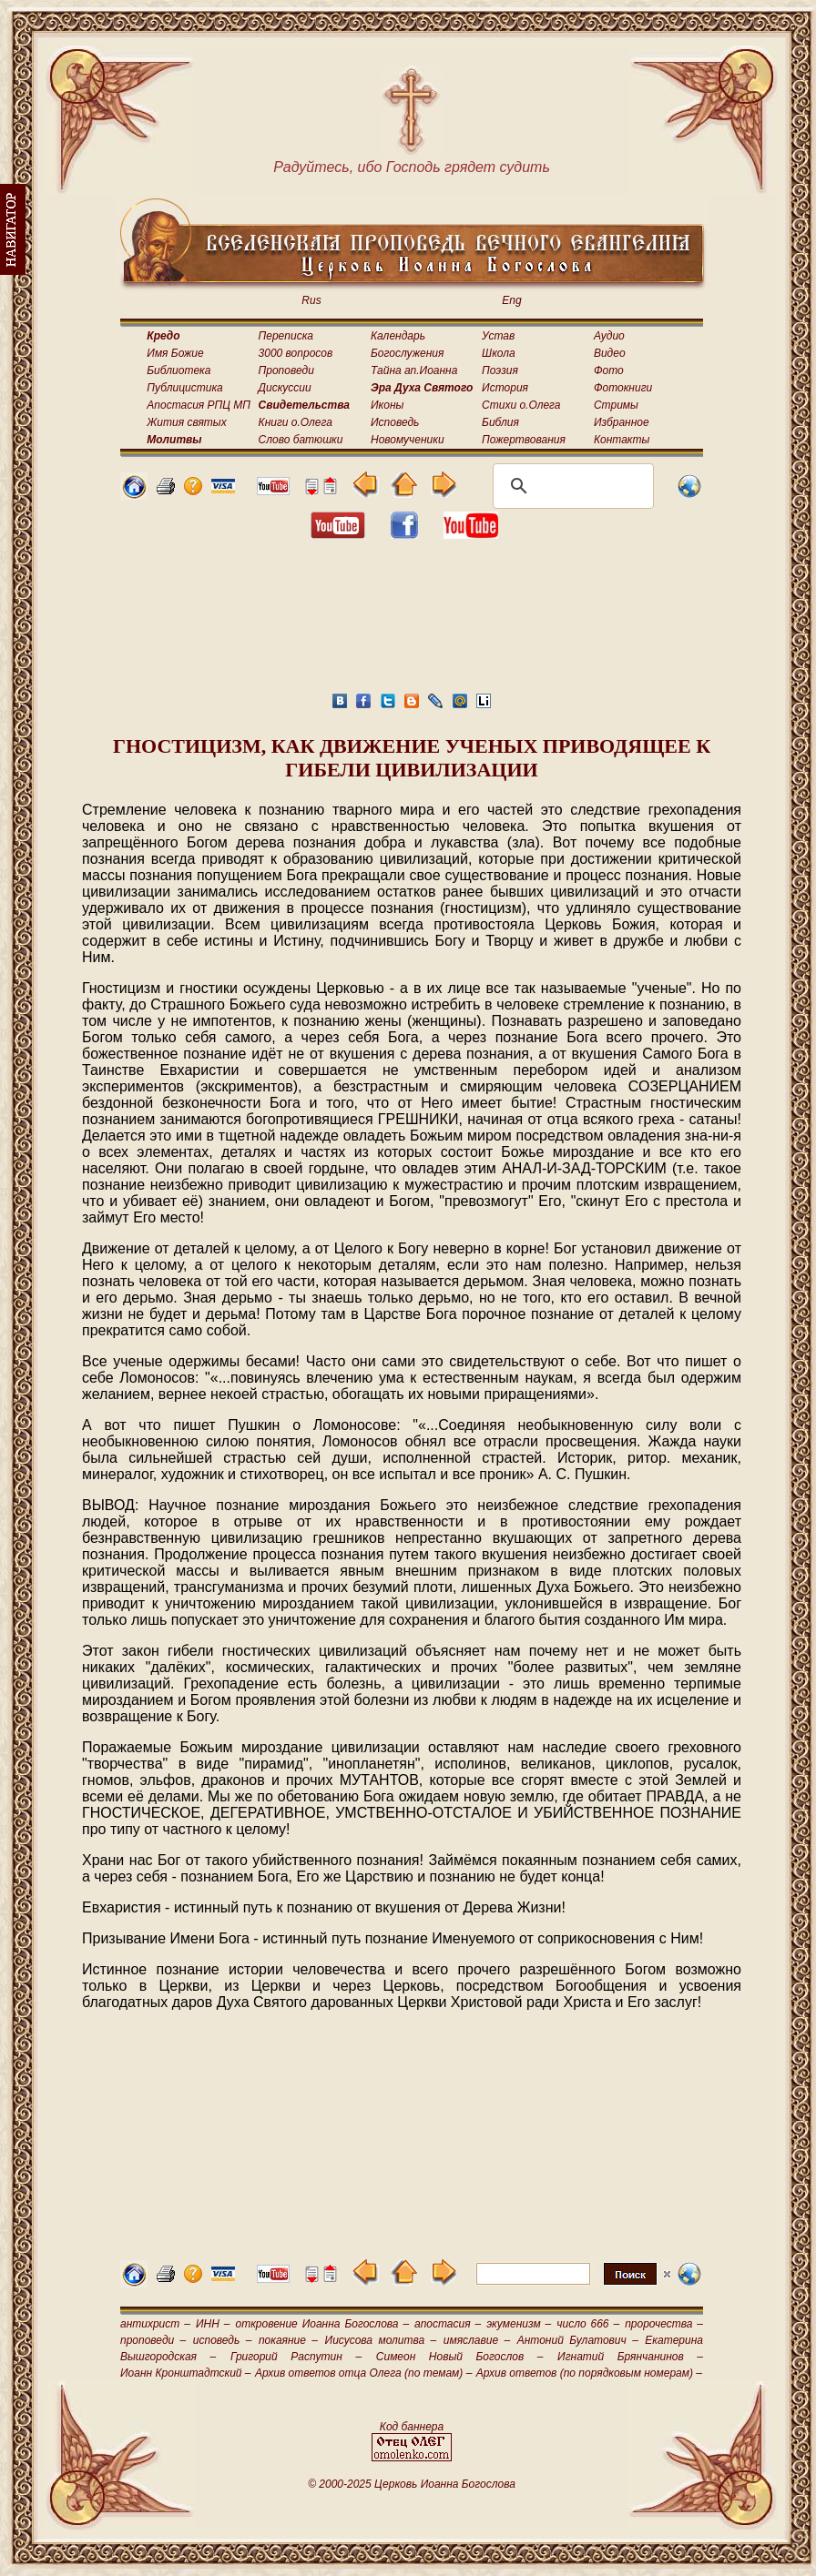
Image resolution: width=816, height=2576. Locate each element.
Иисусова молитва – (381, 2340)
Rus (311, 300)
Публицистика (184, 387)
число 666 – (587, 2323)
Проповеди (286, 370)
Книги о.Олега (295, 422)
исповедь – (222, 2340)
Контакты (622, 439)
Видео (610, 353)
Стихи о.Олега (521, 405)
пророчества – (664, 2323)
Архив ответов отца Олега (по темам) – (363, 2373)
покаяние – (288, 2340)
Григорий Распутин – (296, 2356)
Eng (511, 300)
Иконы (387, 405)
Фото (609, 370)
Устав (498, 336)
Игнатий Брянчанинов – (630, 2356)
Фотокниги (623, 387)
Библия (500, 422)
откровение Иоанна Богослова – (322, 2323)
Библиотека (178, 370)
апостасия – (447, 2323)
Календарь (398, 336)
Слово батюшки (301, 439)
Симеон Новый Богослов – (460, 2356)
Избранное (621, 422)
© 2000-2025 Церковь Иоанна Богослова (411, 2484)
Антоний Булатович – (577, 2340)
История (505, 387)
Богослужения (407, 353)
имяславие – (477, 2340)
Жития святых (186, 422)
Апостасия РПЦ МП (198, 405)
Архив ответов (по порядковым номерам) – (589, 2373)
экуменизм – (518, 2323)
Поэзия (500, 370)
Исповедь (395, 422)
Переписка (286, 336)
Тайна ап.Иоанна (414, 370)
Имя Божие (175, 353)
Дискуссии (285, 387)
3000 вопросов (296, 353)
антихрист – (155, 2323)
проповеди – (153, 2340)
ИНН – (213, 2323)
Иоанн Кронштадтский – (185, 2373)
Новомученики (407, 439)
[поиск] (571, 486)
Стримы (616, 405)
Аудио (609, 336)
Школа (498, 353)
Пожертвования (524, 439)
